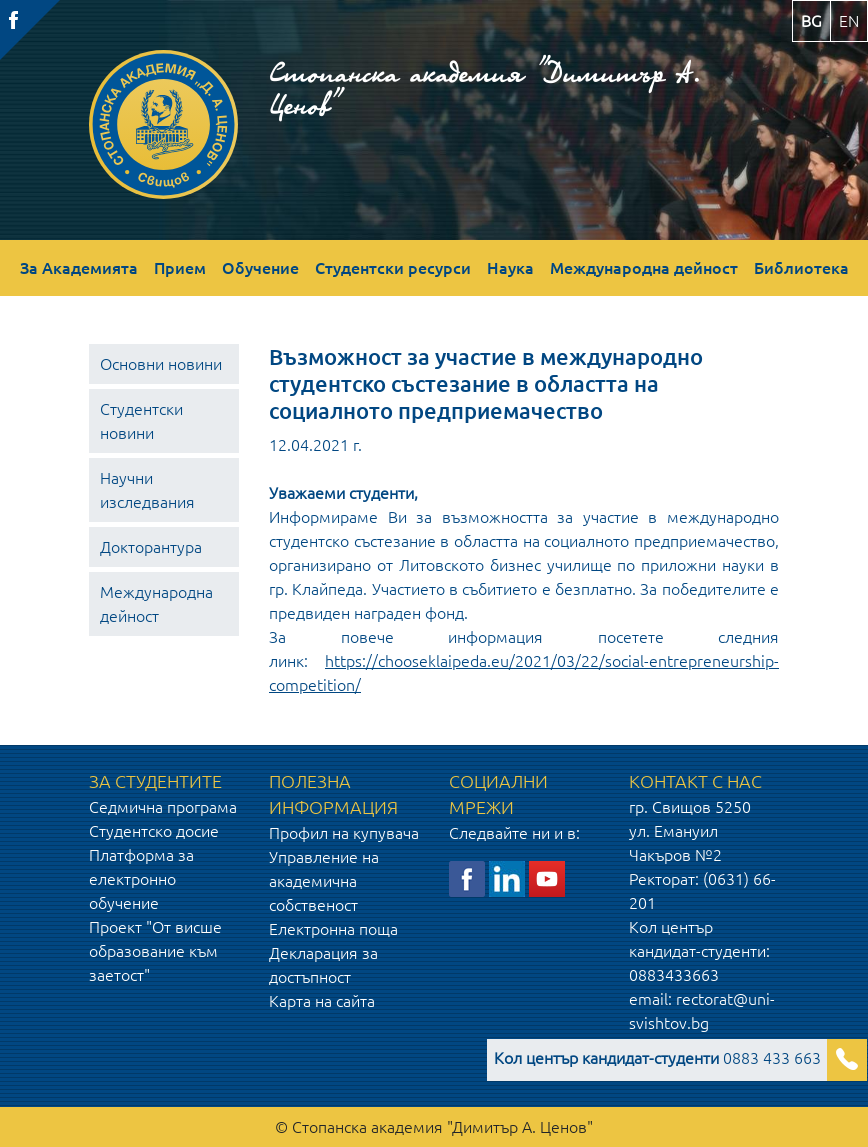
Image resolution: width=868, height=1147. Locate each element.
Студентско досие (154, 831)
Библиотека (801, 268)
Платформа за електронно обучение (141, 879)
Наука (510, 268)
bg (811, 21)
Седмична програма (163, 807)
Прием (180, 268)
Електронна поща (333, 929)
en (849, 21)
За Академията (79, 268)
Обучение (260, 268)
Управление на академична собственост (324, 881)
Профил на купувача (344, 833)
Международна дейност (644, 268)
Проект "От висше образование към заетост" (155, 951)
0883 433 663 (657, 1058)
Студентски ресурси (393, 268)
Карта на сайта (322, 1001)
